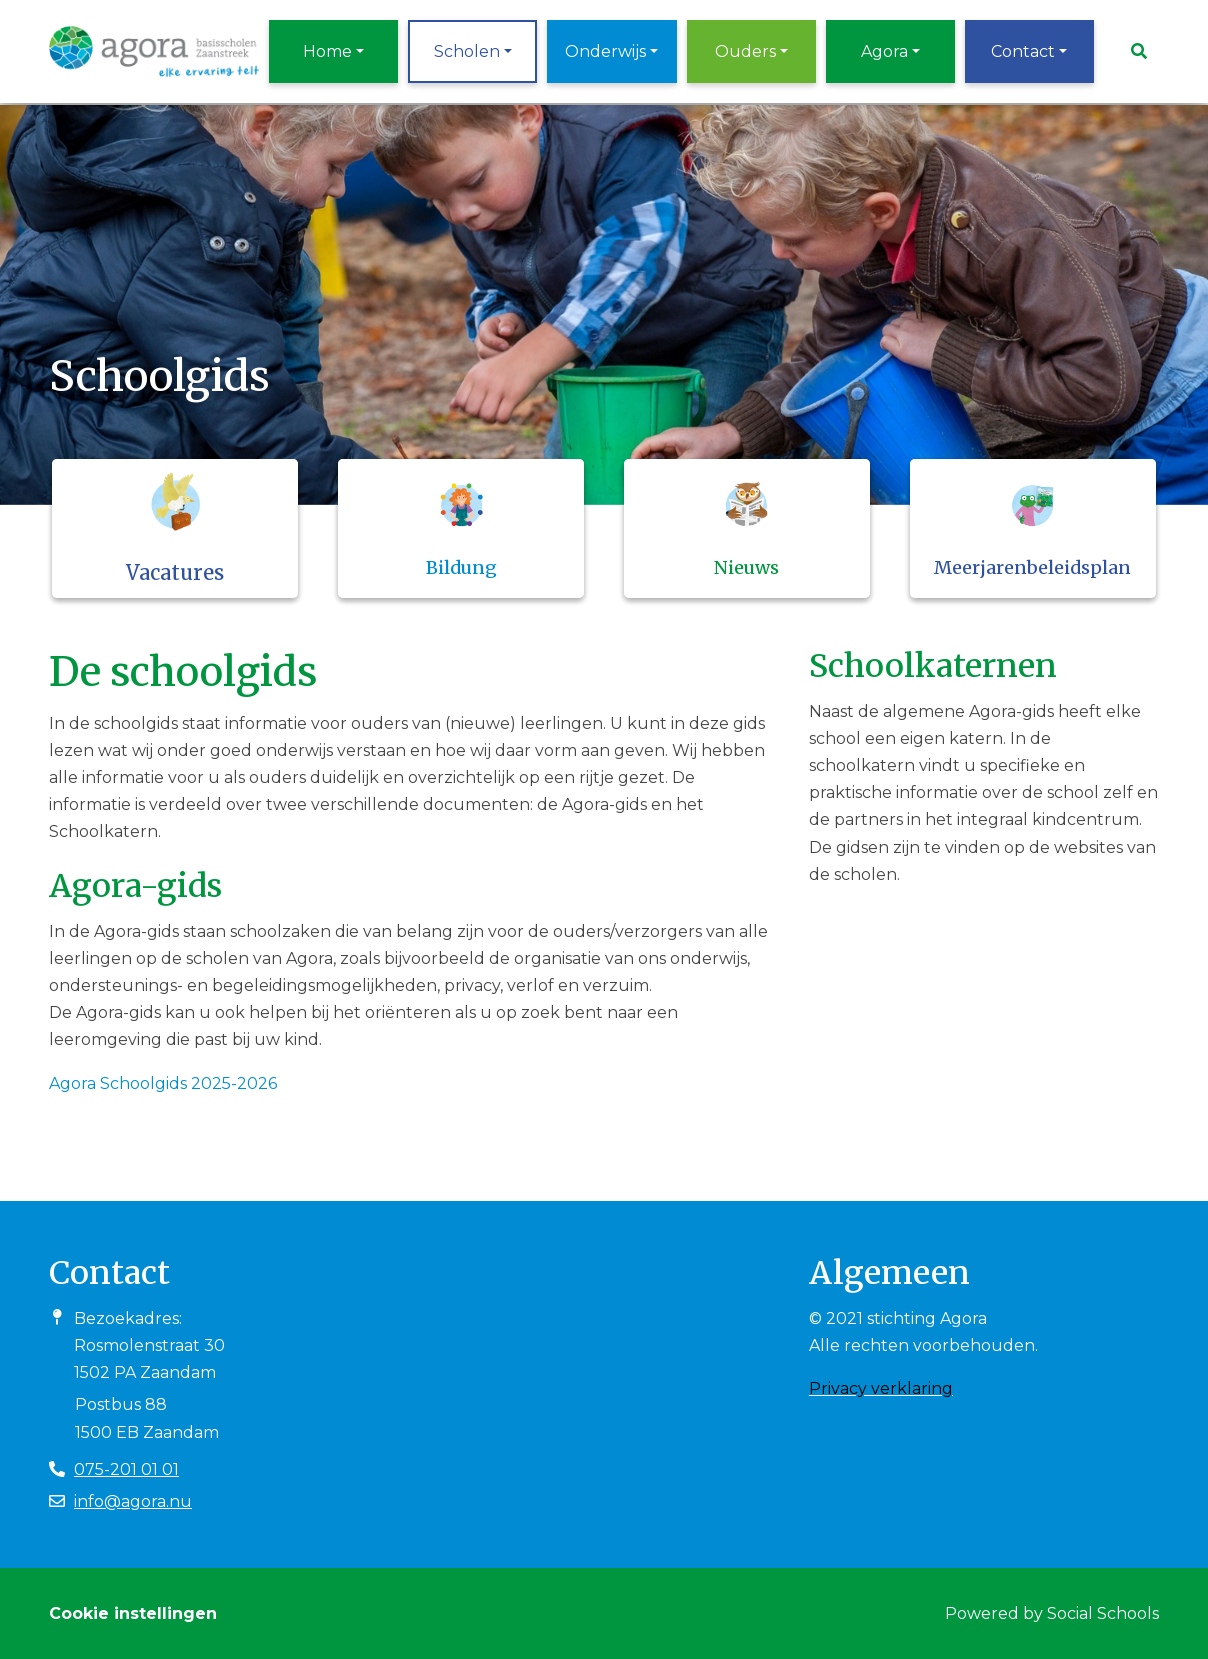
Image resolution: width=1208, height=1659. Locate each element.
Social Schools (1103, 1613)
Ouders (745, 51)
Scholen (467, 51)
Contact (1023, 51)
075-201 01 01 (126, 1469)
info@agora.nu (133, 1501)
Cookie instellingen (133, 1613)
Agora (884, 51)
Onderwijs (605, 51)
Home (327, 51)
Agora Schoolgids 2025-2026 (163, 1083)
